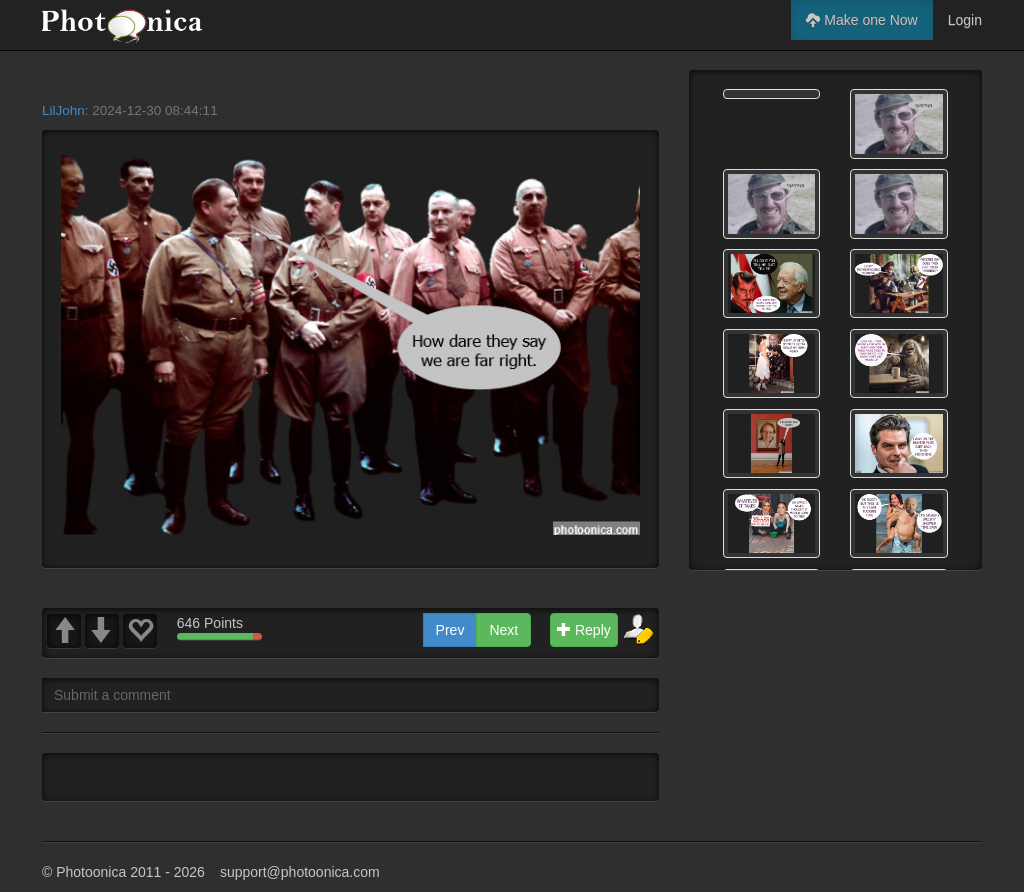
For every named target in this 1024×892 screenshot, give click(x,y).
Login (965, 20)
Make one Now (861, 20)
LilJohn (63, 110)
